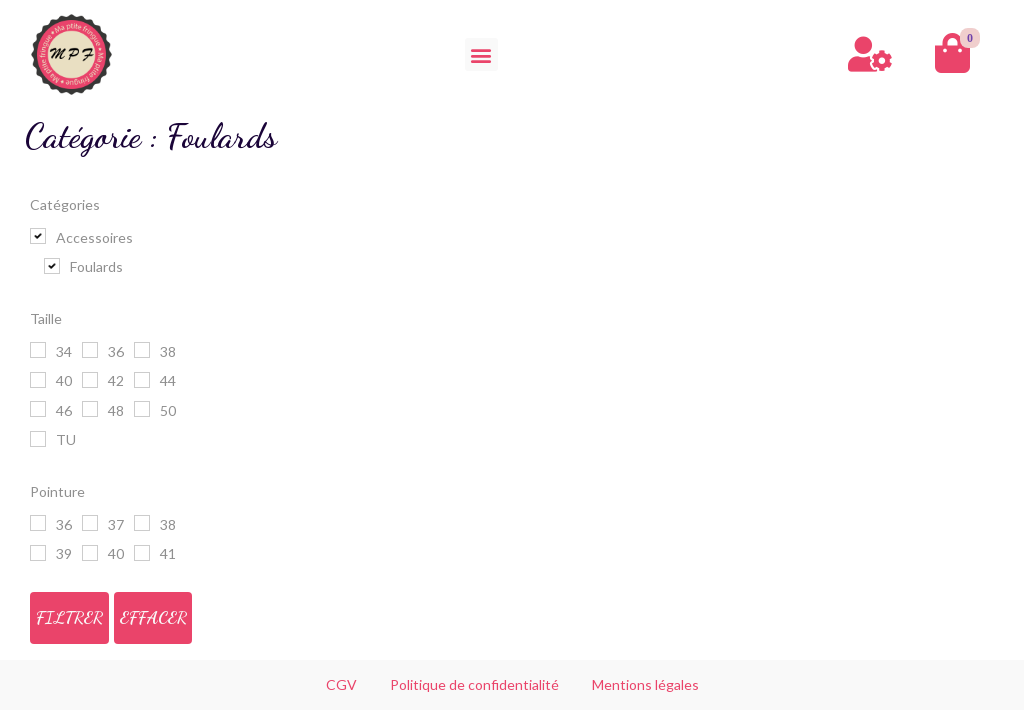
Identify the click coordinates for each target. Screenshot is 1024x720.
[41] (142, 553)
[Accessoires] (38, 236)
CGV (341, 684)
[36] (90, 350)
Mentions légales (645, 684)
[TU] (38, 439)
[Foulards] (52, 266)
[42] (90, 380)
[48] (90, 409)
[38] (142, 350)
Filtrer (69, 617)
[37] (90, 523)
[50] (142, 409)
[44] (142, 380)
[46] (38, 409)
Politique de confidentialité (474, 684)
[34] (38, 350)
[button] (481, 54)
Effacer (153, 617)
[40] (38, 380)
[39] (38, 553)
